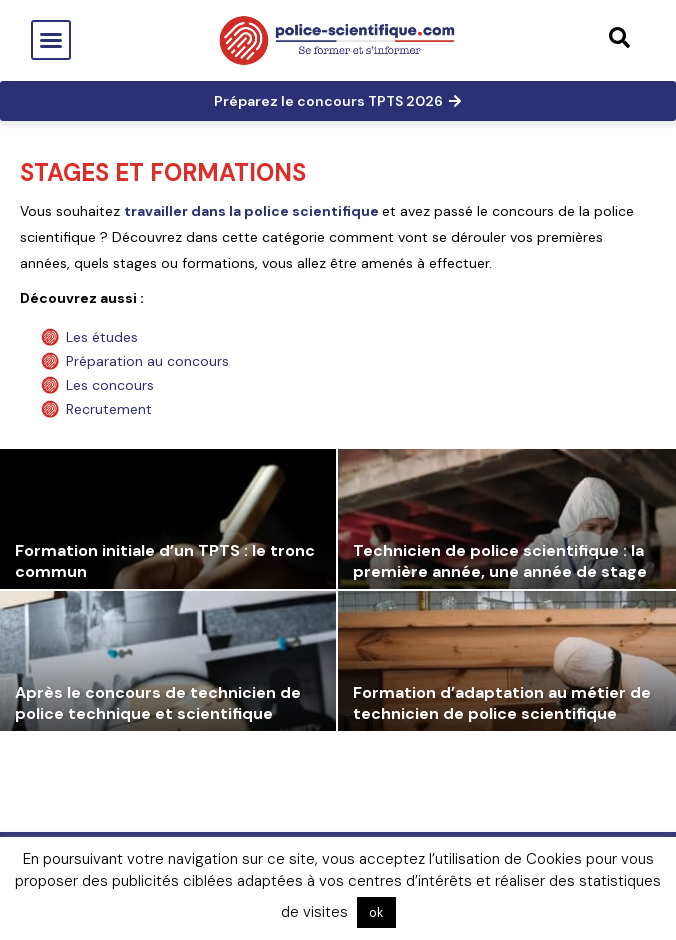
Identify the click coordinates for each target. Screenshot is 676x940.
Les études (102, 337)
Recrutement (109, 409)
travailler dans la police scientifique (253, 211)
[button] (51, 40)
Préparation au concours (147, 361)
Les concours (110, 385)
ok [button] (376, 912)
